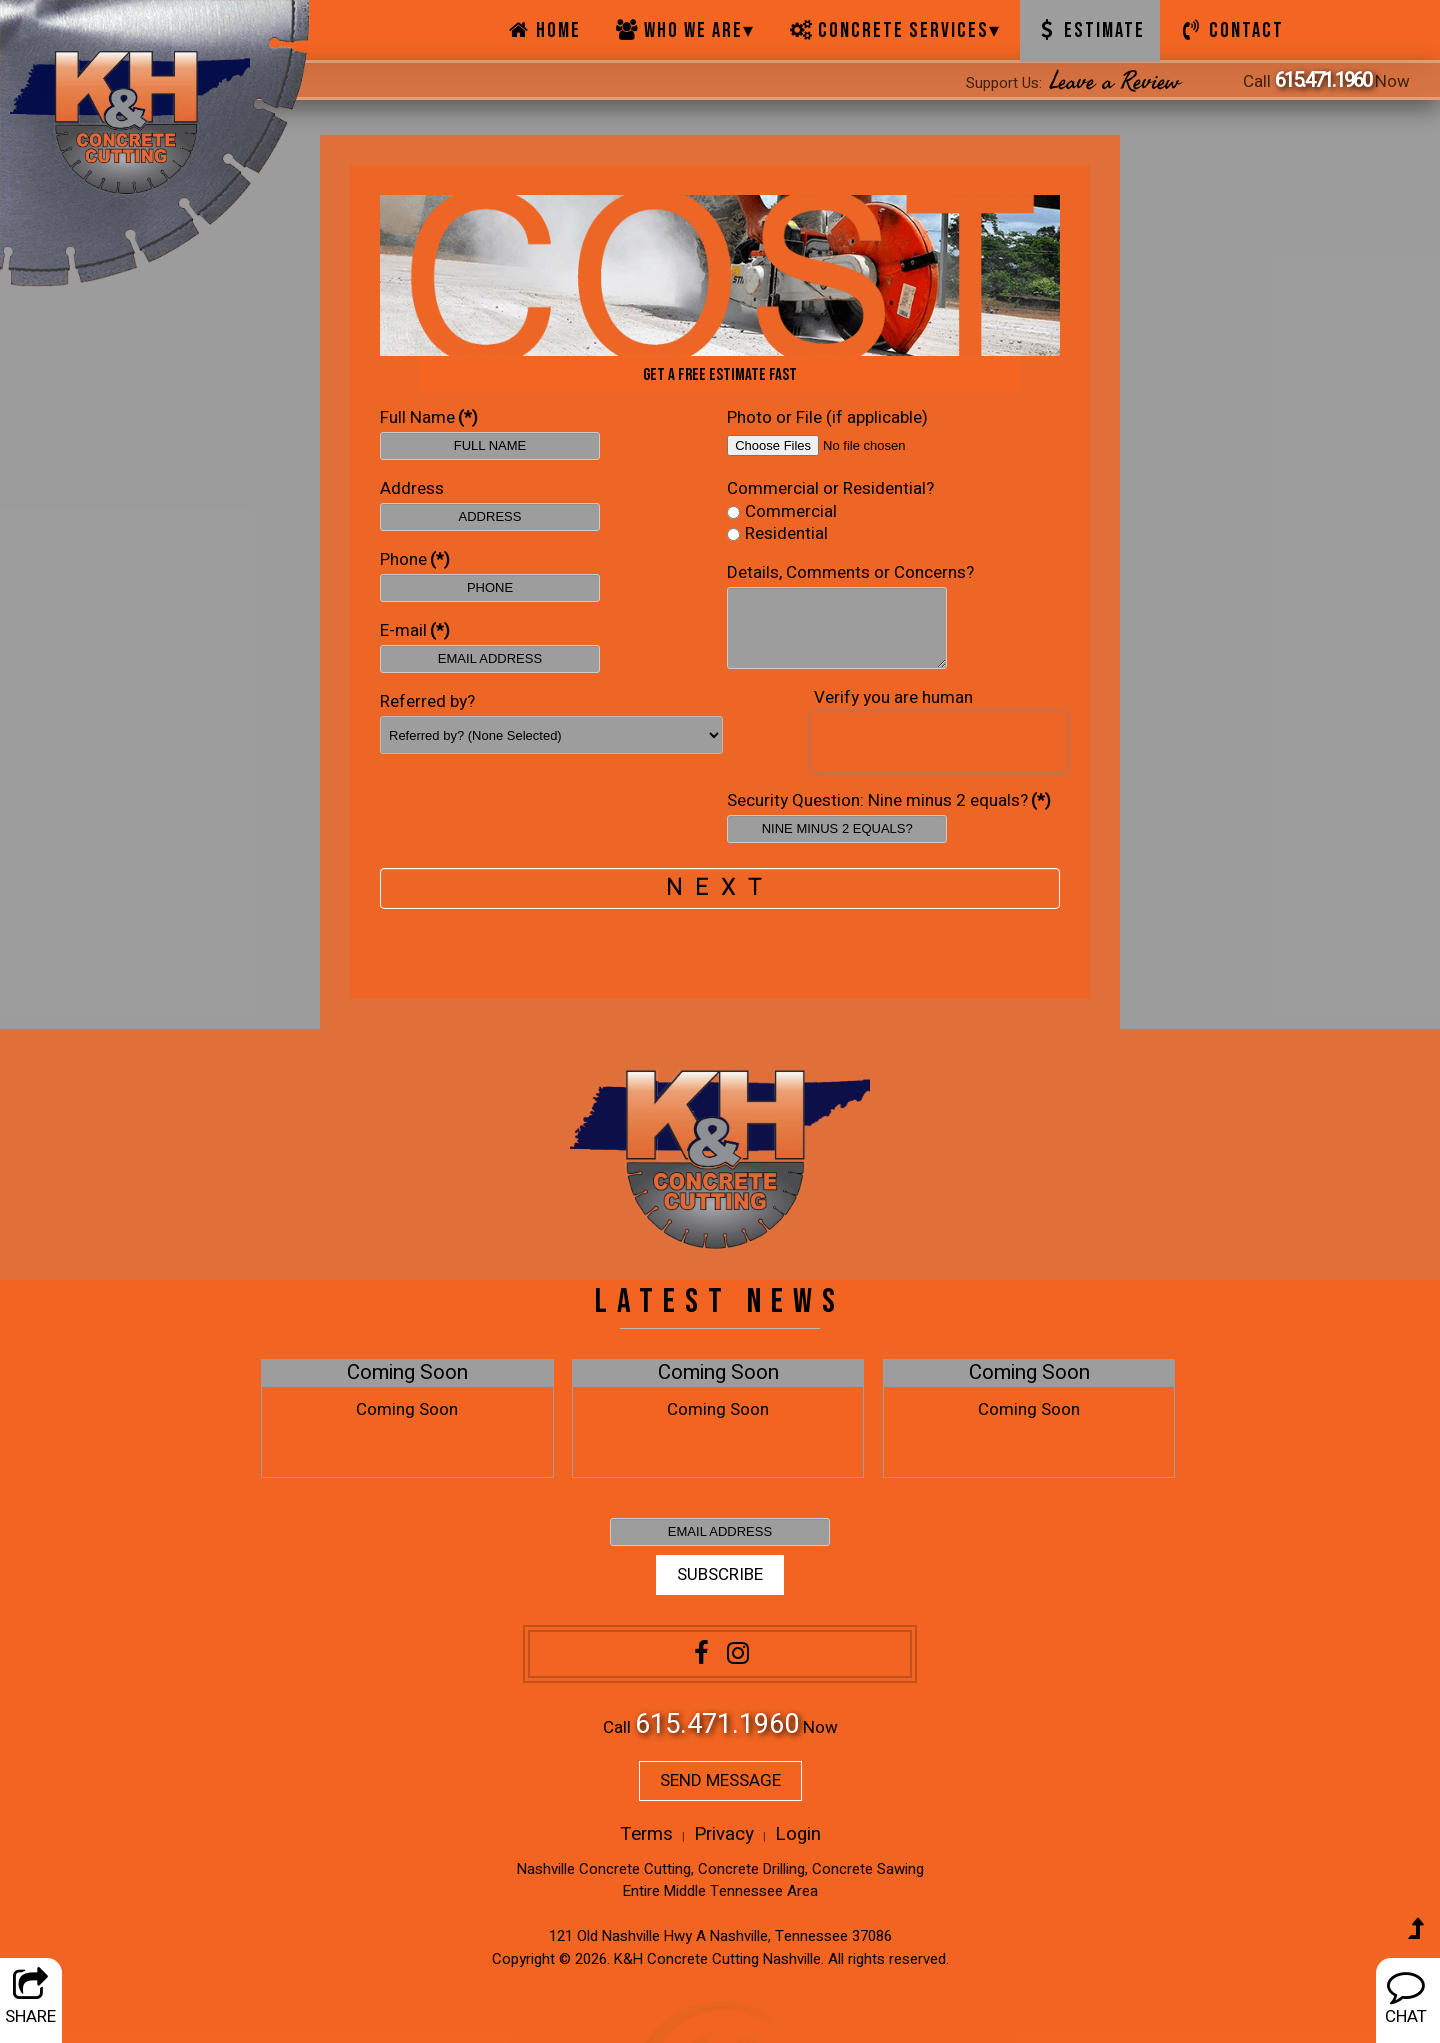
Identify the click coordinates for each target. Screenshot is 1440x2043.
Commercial (782, 512)
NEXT (720, 887)
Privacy (724, 1834)
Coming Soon (407, 1373)
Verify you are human (893, 698)
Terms (646, 1834)
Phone (415, 560)
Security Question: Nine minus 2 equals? (889, 801)
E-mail (415, 631)
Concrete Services (895, 31)
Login (798, 1834)
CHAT (1406, 1998)
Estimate (1090, 31)
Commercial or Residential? (830, 489)
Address (412, 489)
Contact (1231, 31)
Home (543, 31)
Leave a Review (1115, 82)
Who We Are (685, 31)
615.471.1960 (1323, 81)
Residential (777, 534)
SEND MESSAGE (720, 1780)
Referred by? (427, 702)
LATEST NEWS (720, 1301)
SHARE (30, 1998)
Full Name (429, 418)
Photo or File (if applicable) (827, 418)
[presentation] (939, 742)
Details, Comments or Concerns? (850, 573)
